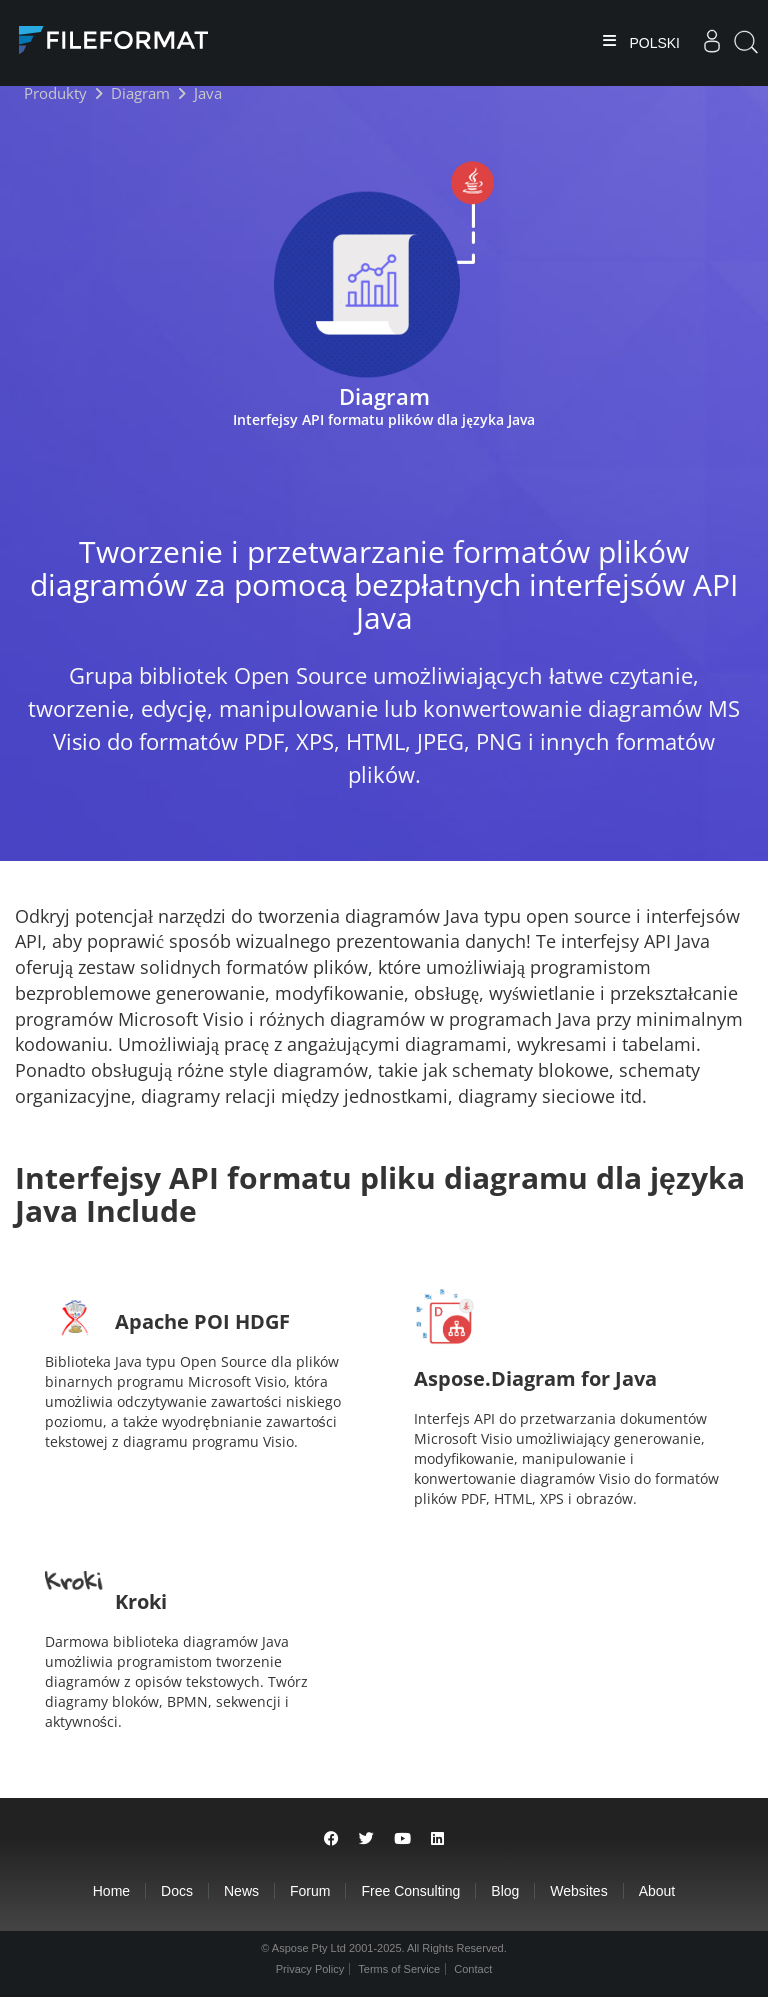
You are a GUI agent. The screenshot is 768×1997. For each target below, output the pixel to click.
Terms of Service (399, 1969)
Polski (653, 43)
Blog (505, 1891)
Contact (473, 1969)
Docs (177, 1891)
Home (111, 1891)
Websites (578, 1891)
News (241, 1891)
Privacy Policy (310, 1969)
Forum (310, 1891)
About (657, 1891)
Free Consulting (410, 1891)
